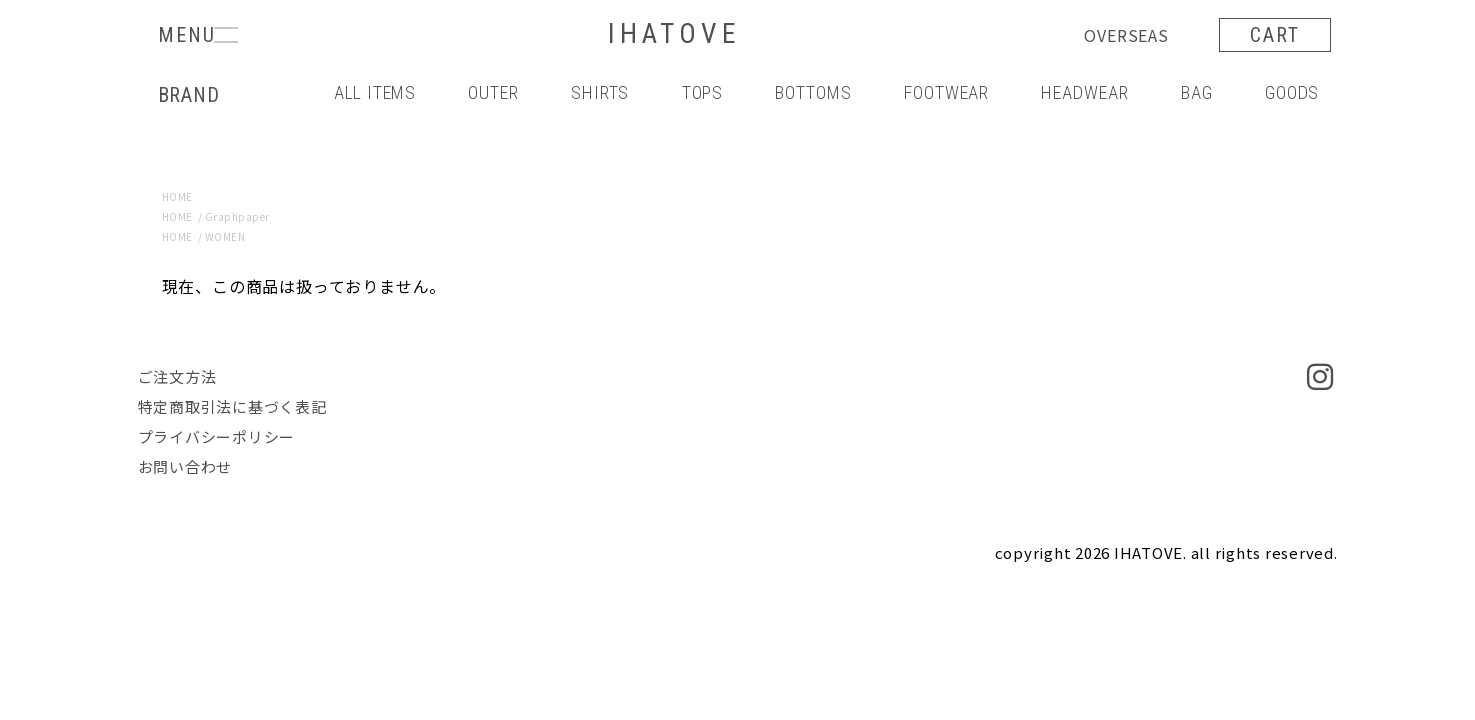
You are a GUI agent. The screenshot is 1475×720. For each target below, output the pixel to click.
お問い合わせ (185, 466)
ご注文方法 (177, 376)
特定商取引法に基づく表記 (232, 406)
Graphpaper (237, 216)
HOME (177, 196)
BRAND (189, 95)
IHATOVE (674, 34)
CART (1275, 35)
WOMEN (225, 236)
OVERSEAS (1126, 35)
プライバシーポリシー (217, 436)
